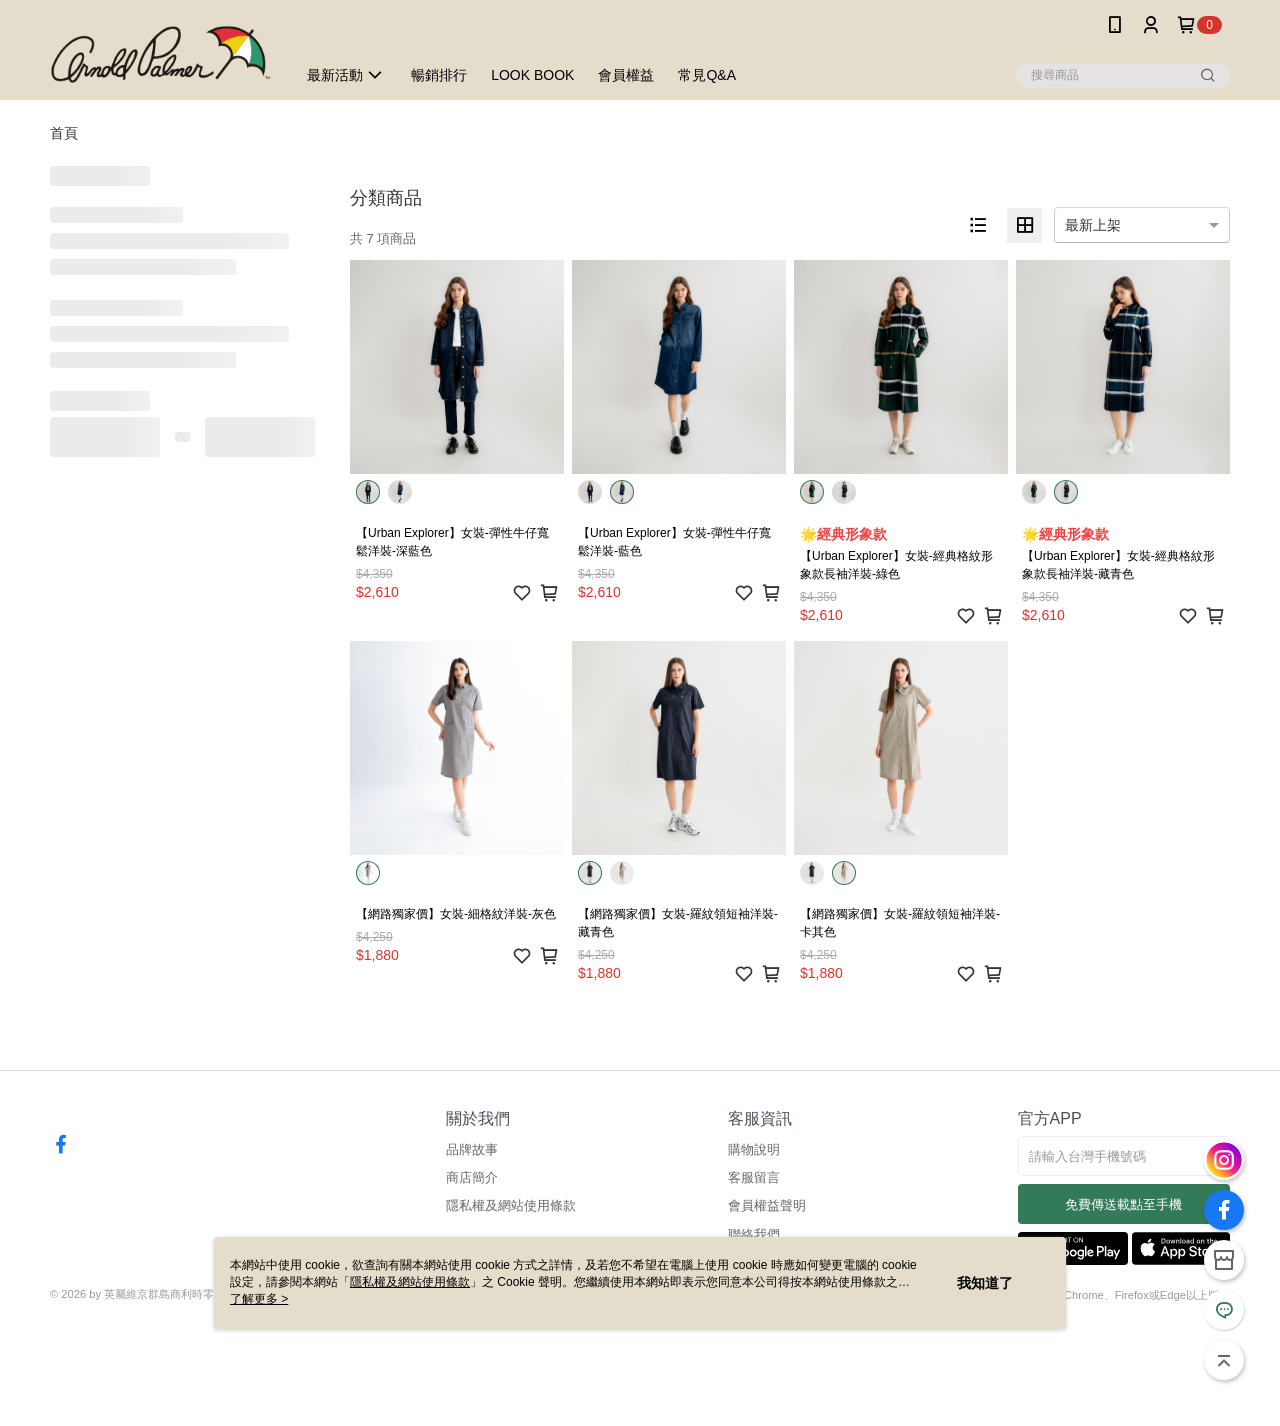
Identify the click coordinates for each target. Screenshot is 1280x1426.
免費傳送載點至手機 (1123, 1204)
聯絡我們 (754, 1234)
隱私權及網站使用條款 (511, 1205)
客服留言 (754, 1177)
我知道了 (985, 1283)
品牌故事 (472, 1149)
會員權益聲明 (767, 1205)
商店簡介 (472, 1177)
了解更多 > (259, 1299)
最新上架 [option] (1093, 225)
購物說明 (754, 1149)
